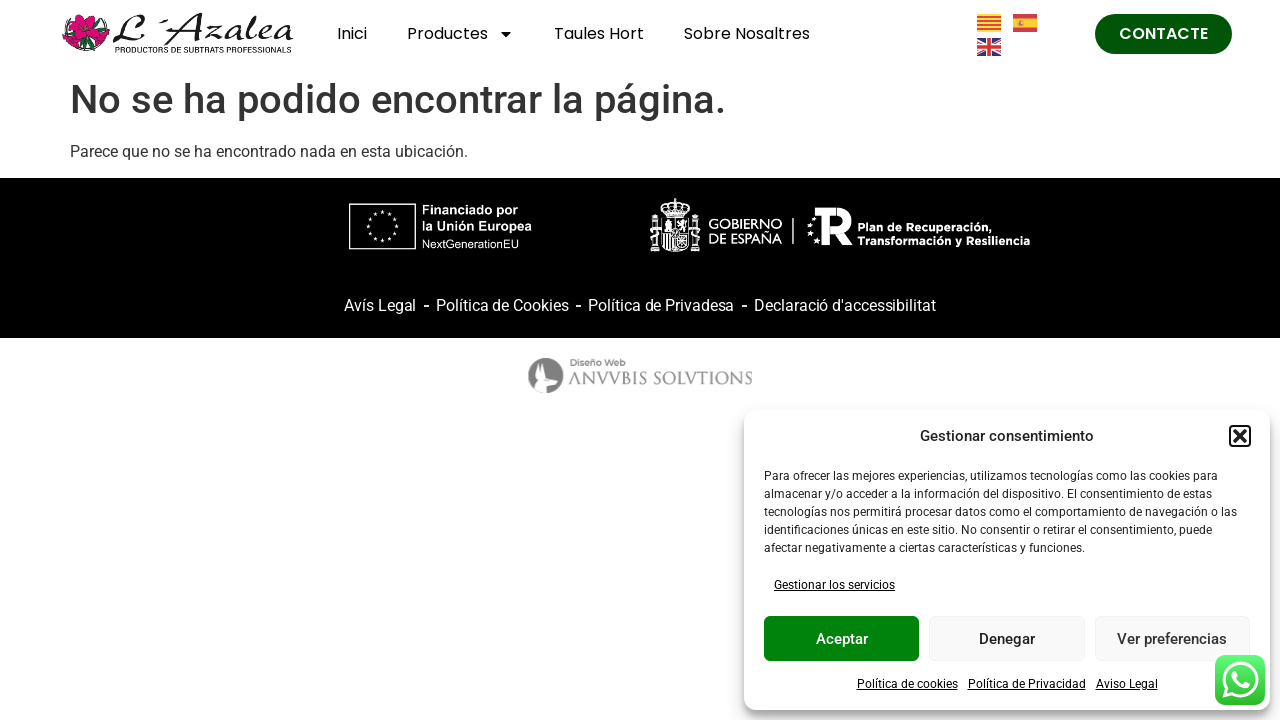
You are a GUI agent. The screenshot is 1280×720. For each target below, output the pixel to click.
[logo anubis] (640, 375)
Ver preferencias (1172, 639)
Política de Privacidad (1027, 684)
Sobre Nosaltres (747, 33)
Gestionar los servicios (834, 585)
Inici (352, 33)
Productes (460, 34)
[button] (1240, 436)
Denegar (1007, 639)
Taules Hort (599, 33)
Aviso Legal (1127, 684)
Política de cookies (907, 684)
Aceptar (842, 639)
